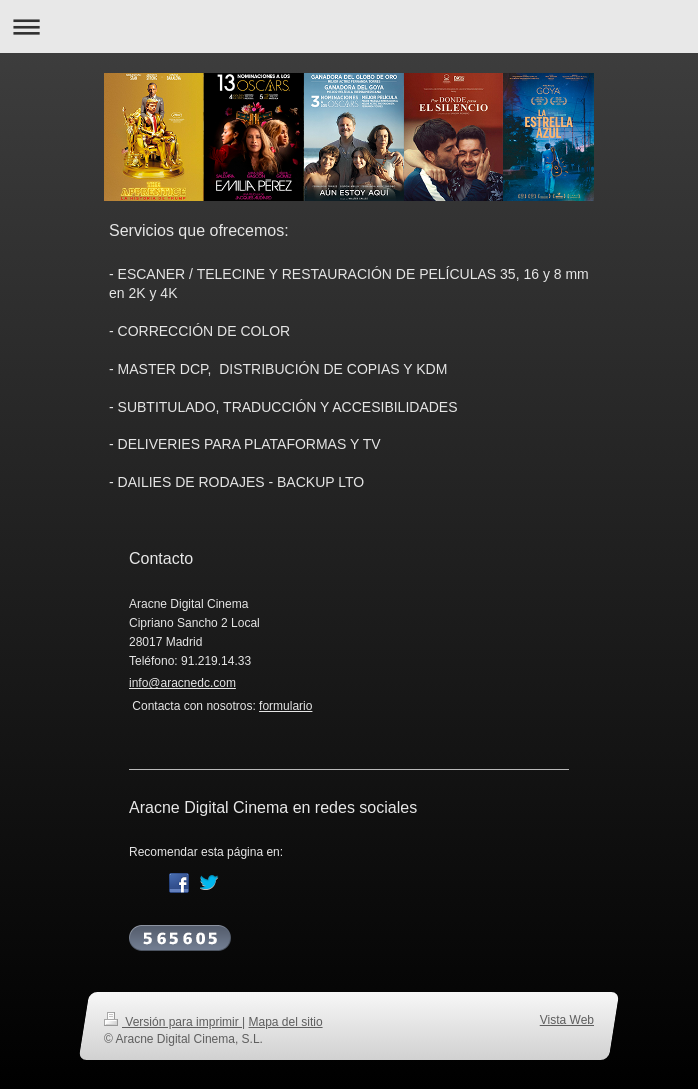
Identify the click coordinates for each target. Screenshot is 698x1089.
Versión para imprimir (173, 1022)
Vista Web (567, 1020)
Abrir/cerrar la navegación (349, 26)
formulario (285, 706)
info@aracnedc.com (182, 683)
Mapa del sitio (286, 1022)
